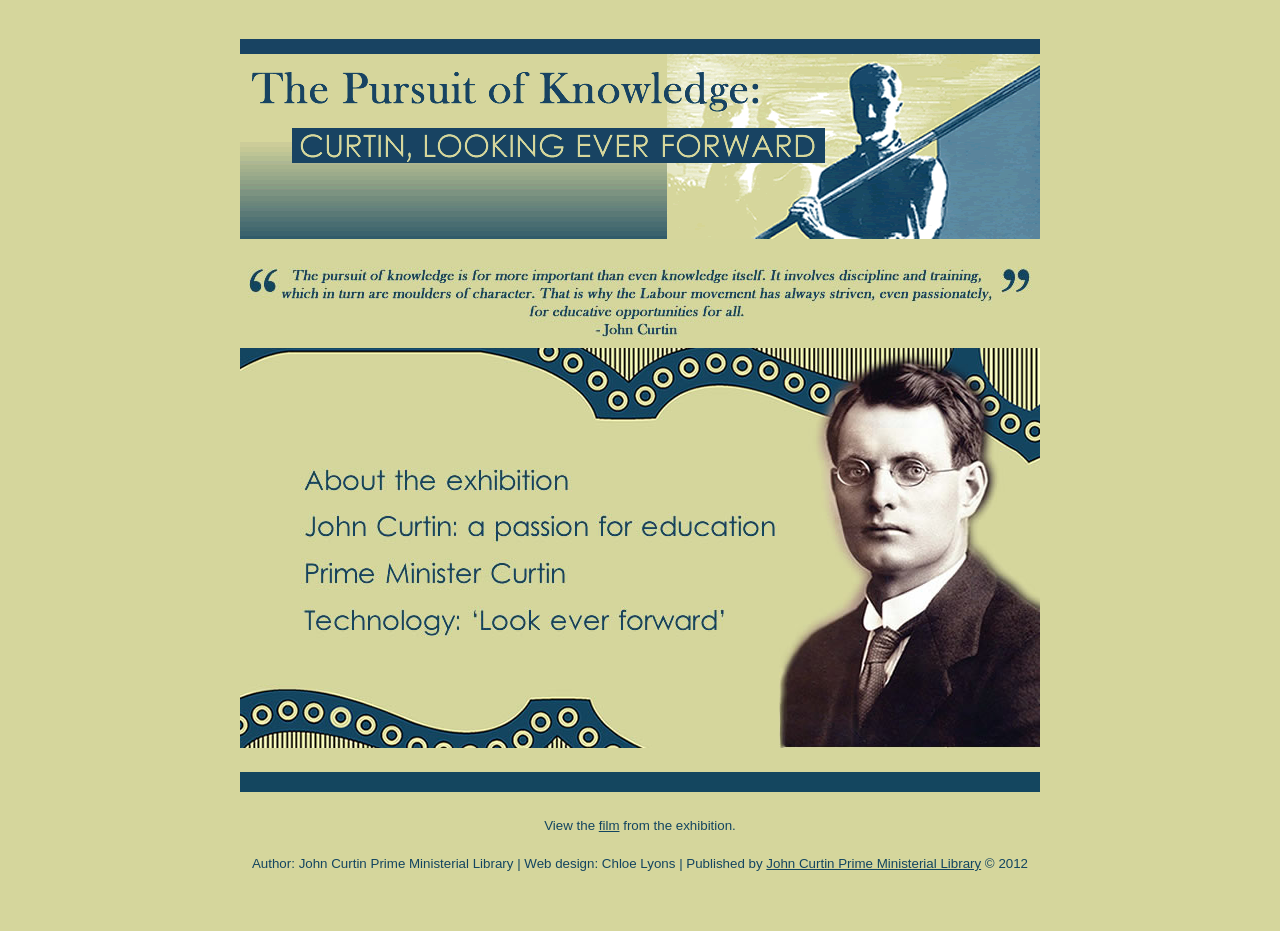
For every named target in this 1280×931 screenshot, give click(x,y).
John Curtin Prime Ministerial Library (873, 863)
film (609, 825)
